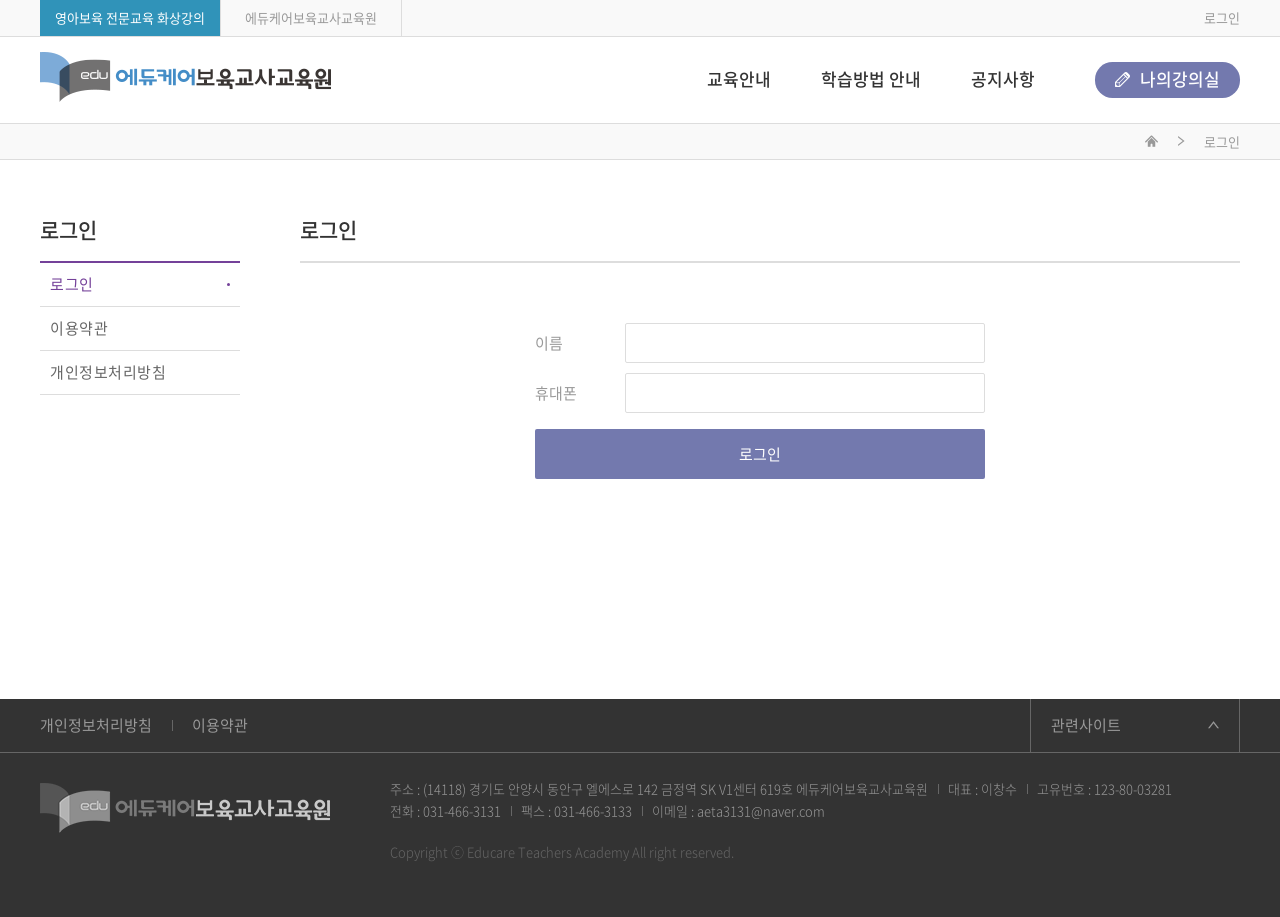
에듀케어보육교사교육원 (311, 17)
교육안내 (739, 78)
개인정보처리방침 (108, 372)
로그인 (1222, 17)
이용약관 (79, 328)
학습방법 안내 (871, 78)
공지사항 (1003, 78)
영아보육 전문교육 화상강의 (130, 17)
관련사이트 (1086, 725)
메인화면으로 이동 (1151, 144)
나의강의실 (1167, 78)
